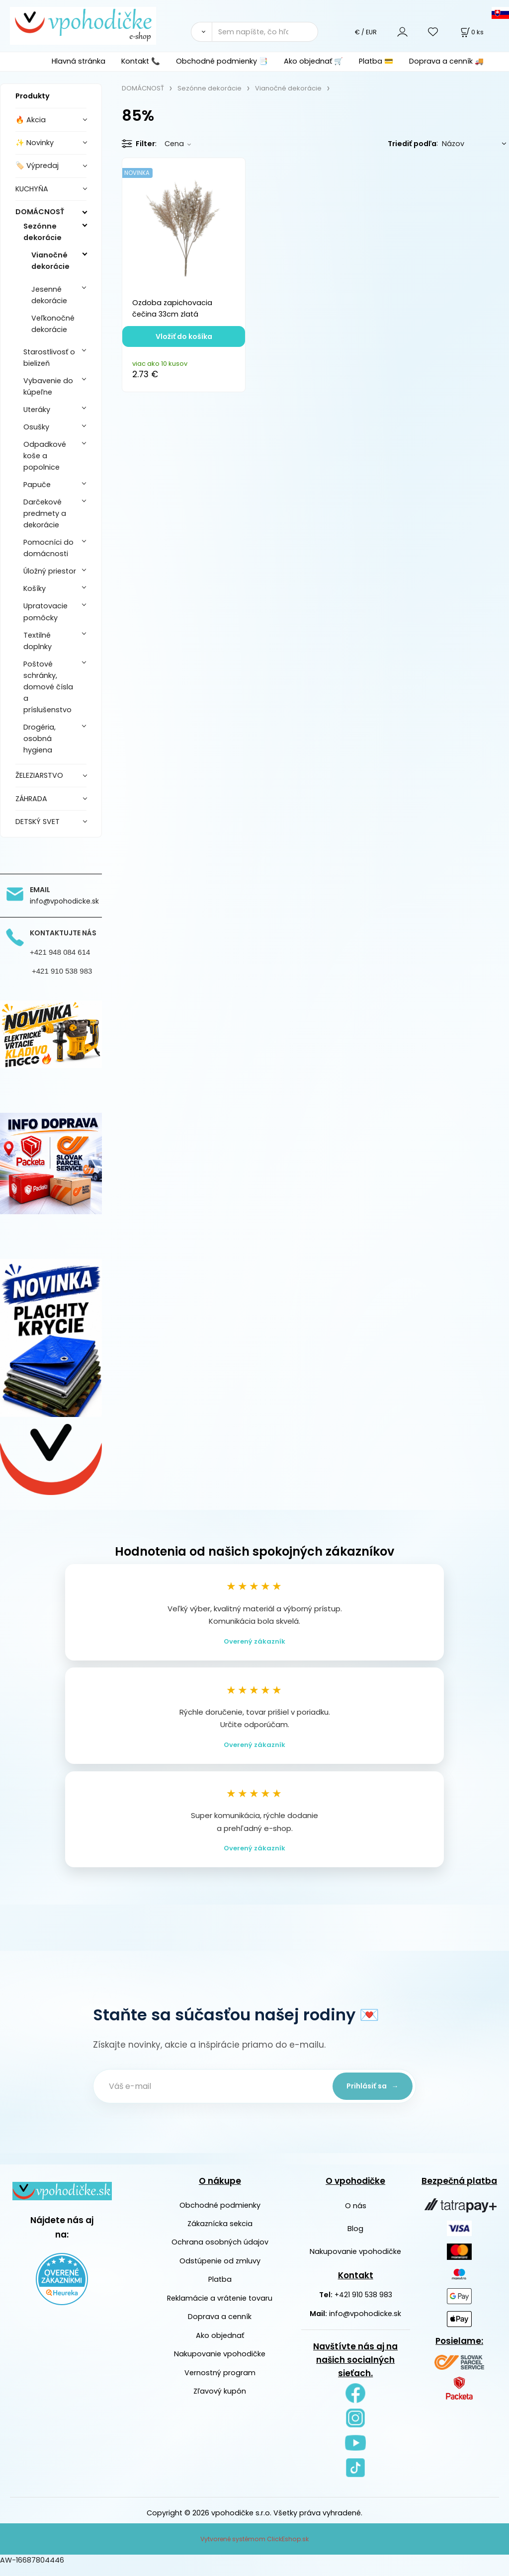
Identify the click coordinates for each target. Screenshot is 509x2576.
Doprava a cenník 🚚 (446, 61)
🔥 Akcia (30, 120)
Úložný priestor (49, 571)
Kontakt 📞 (140, 61)
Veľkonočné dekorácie (53, 323)
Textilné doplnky (37, 641)
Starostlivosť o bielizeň (49, 357)
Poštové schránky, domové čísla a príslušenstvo (48, 687)
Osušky (36, 427)
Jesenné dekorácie (49, 295)
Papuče (37, 485)
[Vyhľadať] (201, 32)
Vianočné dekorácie (50, 260)
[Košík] (471, 32)
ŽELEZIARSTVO (39, 775)
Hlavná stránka (78, 61)
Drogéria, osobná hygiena (39, 738)
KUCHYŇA (31, 189)
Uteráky (36, 410)
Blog (355, 2239)
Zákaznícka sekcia (220, 2234)
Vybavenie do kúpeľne (48, 386)
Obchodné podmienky (219, 2215)
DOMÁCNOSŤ (39, 212)
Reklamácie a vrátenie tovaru (219, 2308)
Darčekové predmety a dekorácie (44, 513)
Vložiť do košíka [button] (184, 336)
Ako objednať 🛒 (313, 61)
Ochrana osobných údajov (219, 2252)
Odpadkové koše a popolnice (44, 455)
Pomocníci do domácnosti (48, 548)
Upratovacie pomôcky (45, 611)
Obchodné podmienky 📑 (222, 61)
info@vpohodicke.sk (365, 2323)
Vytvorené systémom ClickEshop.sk (254, 2549)
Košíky (34, 588)
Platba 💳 (376, 61)
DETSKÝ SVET (37, 822)
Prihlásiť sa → (369, 2096)
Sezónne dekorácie (42, 232)
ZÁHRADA (31, 799)
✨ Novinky (34, 143)
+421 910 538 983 (363, 2305)
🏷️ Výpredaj (37, 165)
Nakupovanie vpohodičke (219, 2364)
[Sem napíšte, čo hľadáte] (265, 32)
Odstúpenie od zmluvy (219, 2271)
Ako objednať (220, 2345)
